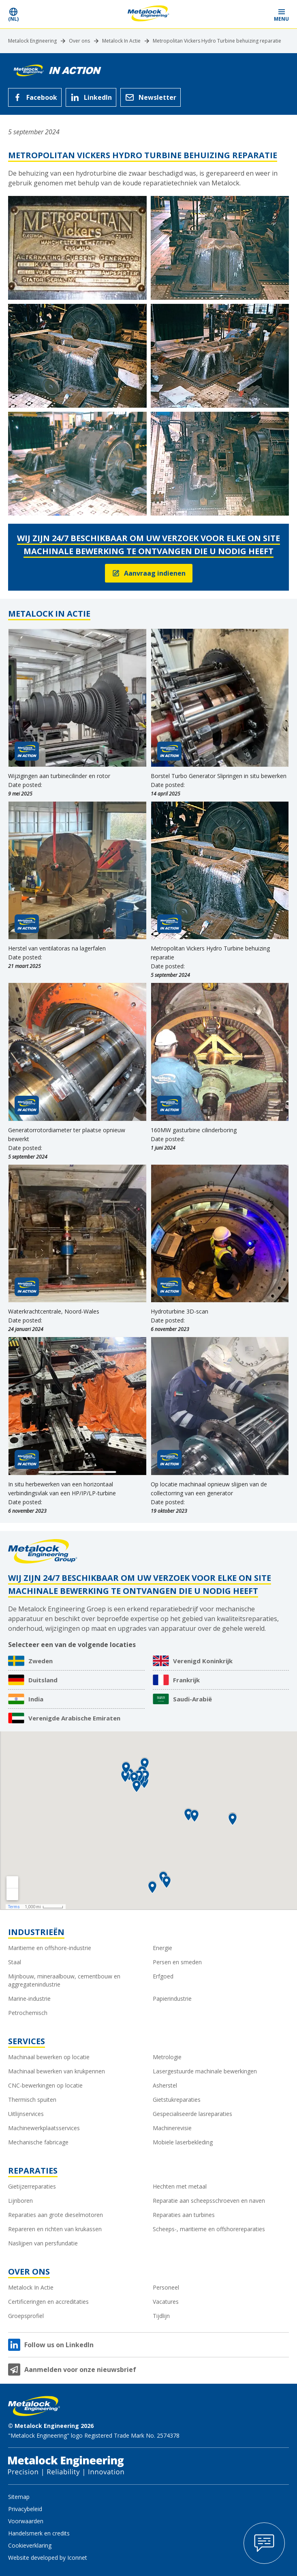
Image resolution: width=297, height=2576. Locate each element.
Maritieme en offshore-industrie (49, 1948)
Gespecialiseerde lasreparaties (192, 2114)
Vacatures (166, 2301)
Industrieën (36, 1932)
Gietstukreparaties (177, 2099)
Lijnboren (20, 2200)
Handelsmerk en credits (39, 2533)
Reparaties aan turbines (184, 2215)
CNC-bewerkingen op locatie (45, 2085)
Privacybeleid (25, 2509)
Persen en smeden (177, 1962)
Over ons (79, 41)
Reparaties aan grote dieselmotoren (55, 2215)
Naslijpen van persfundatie (43, 2243)
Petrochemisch (27, 2013)
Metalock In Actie (121, 41)
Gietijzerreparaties (32, 2186)
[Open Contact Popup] (264, 2543)
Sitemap (19, 2497)
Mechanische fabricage (38, 2142)
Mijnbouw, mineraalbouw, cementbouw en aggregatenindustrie (64, 1980)
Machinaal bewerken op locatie (49, 2057)
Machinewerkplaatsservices (44, 2128)
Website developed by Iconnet (47, 2557)
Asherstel (165, 2085)
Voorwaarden (25, 2521)
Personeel (166, 2287)
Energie (162, 1948)
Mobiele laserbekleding (183, 2142)
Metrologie (167, 2057)
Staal (14, 1962)
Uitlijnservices (26, 2114)
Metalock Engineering (32, 41)
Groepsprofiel (26, 2316)
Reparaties (33, 2170)
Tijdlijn (161, 2316)
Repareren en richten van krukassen (55, 2229)
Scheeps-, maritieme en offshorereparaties (209, 2229)
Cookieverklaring (29, 2545)
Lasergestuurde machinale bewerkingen (205, 2071)
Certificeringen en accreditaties (48, 2301)
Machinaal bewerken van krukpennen (56, 2071)
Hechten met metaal (180, 2186)
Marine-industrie (29, 1998)
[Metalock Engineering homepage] (148, 14)
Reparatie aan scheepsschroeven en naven (209, 2200)
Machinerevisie (172, 2128)
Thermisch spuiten (32, 2099)
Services (26, 2041)
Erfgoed (163, 1976)
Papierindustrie (172, 1998)
